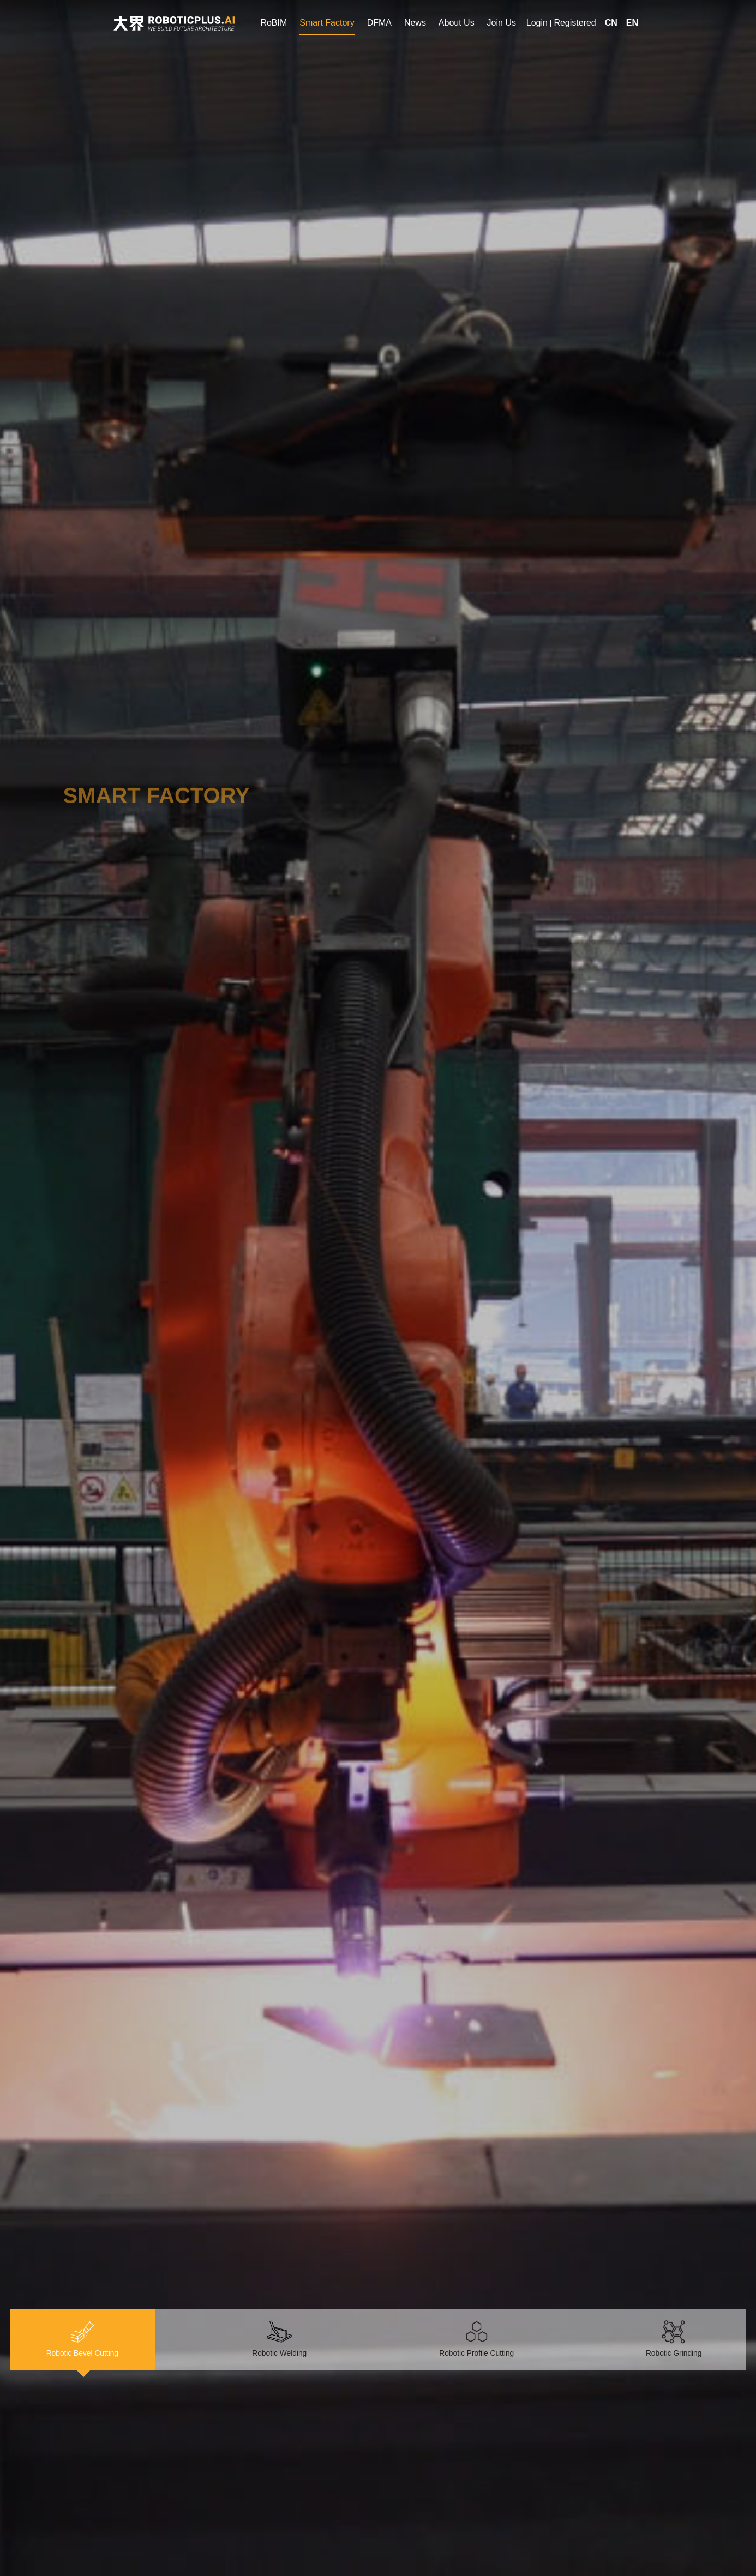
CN (611, 22)
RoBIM (273, 22)
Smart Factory (326, 22)
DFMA (379, 22)
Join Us (501, 22)
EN (632, 22)
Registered (575, 22)
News (415, 22)
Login (537, 22)
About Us (457, 22)
